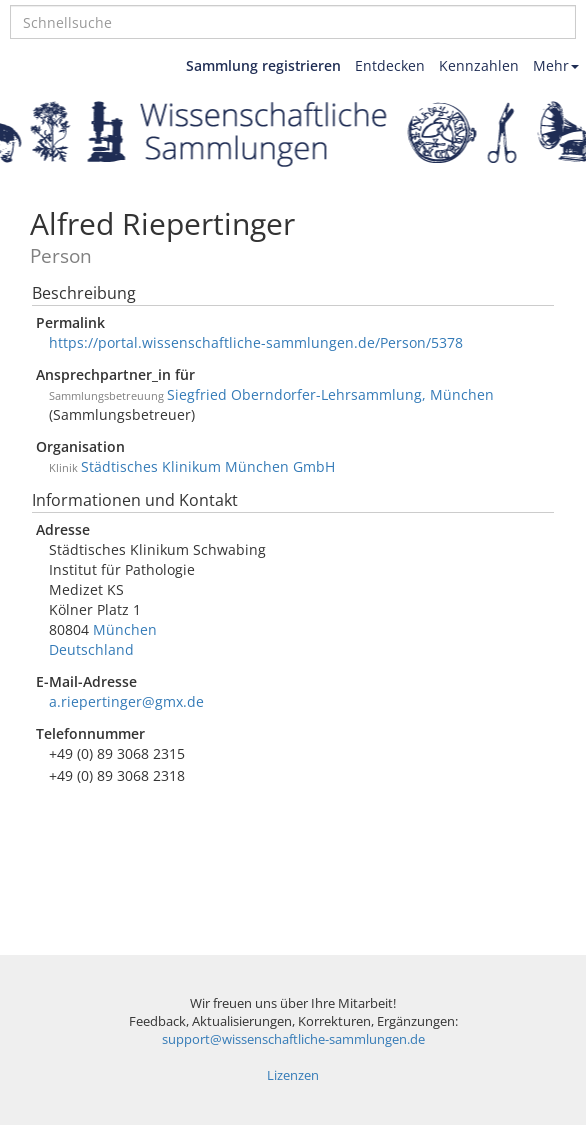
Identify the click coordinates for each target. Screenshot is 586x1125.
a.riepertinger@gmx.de (126, 701)
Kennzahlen (479, 65)
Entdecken (390, 65)
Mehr (556, 65)
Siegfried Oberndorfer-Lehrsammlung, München (330, 394)
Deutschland (91, 649)
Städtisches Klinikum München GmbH (208, 466)
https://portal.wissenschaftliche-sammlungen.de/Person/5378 (256, 342)
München (125, 629)
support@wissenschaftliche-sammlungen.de (293, 1039)
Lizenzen (293, 1075)
